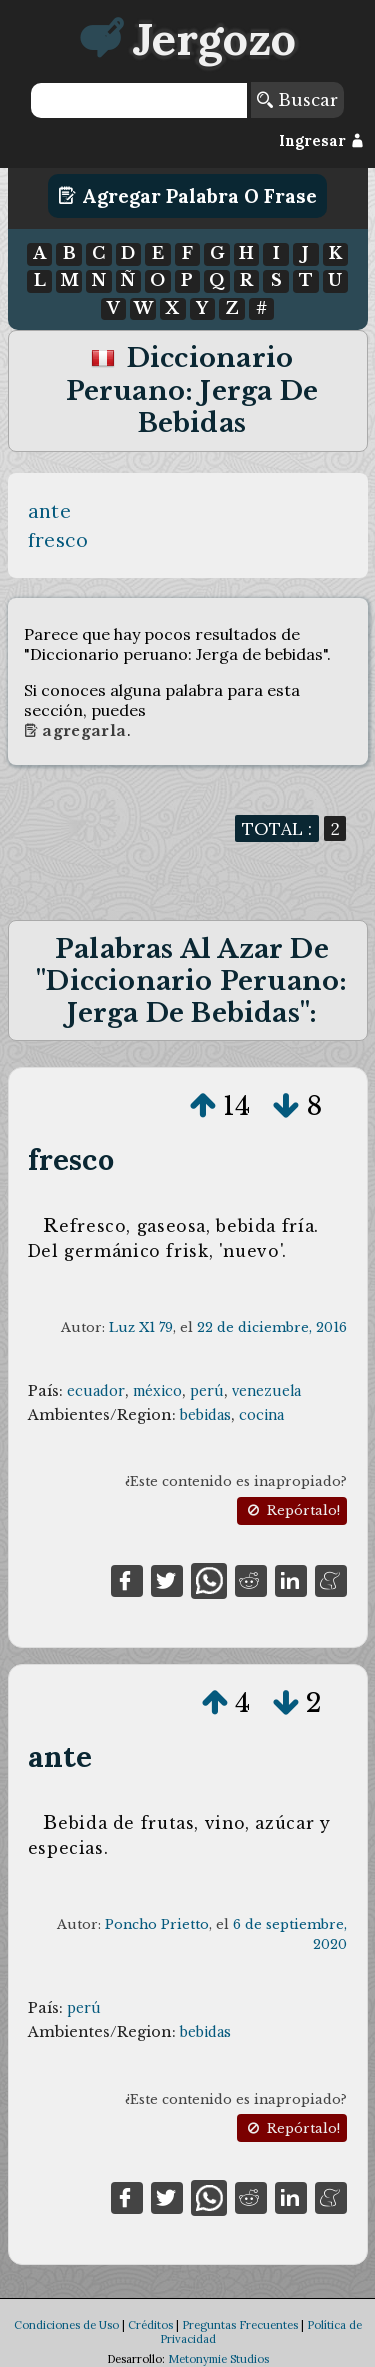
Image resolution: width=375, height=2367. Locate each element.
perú (207, 1391)
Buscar (297, 100)
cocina (261, 1415)
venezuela (266, 1391)
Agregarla (75, 731)
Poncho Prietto (157, 1924)
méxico (157, 1391)
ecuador (96, 1391)
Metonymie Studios (218, 2359)
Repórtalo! (292, 1510)
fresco (58, 540)
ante (50, 511)
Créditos (150, 2325)
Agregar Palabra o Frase (187, 196)
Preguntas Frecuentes (240, 2325)
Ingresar (321, 141)
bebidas (205, 1415)
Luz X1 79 (141, 1327)
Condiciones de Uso (66, 2325)
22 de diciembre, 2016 (272, 1327)
